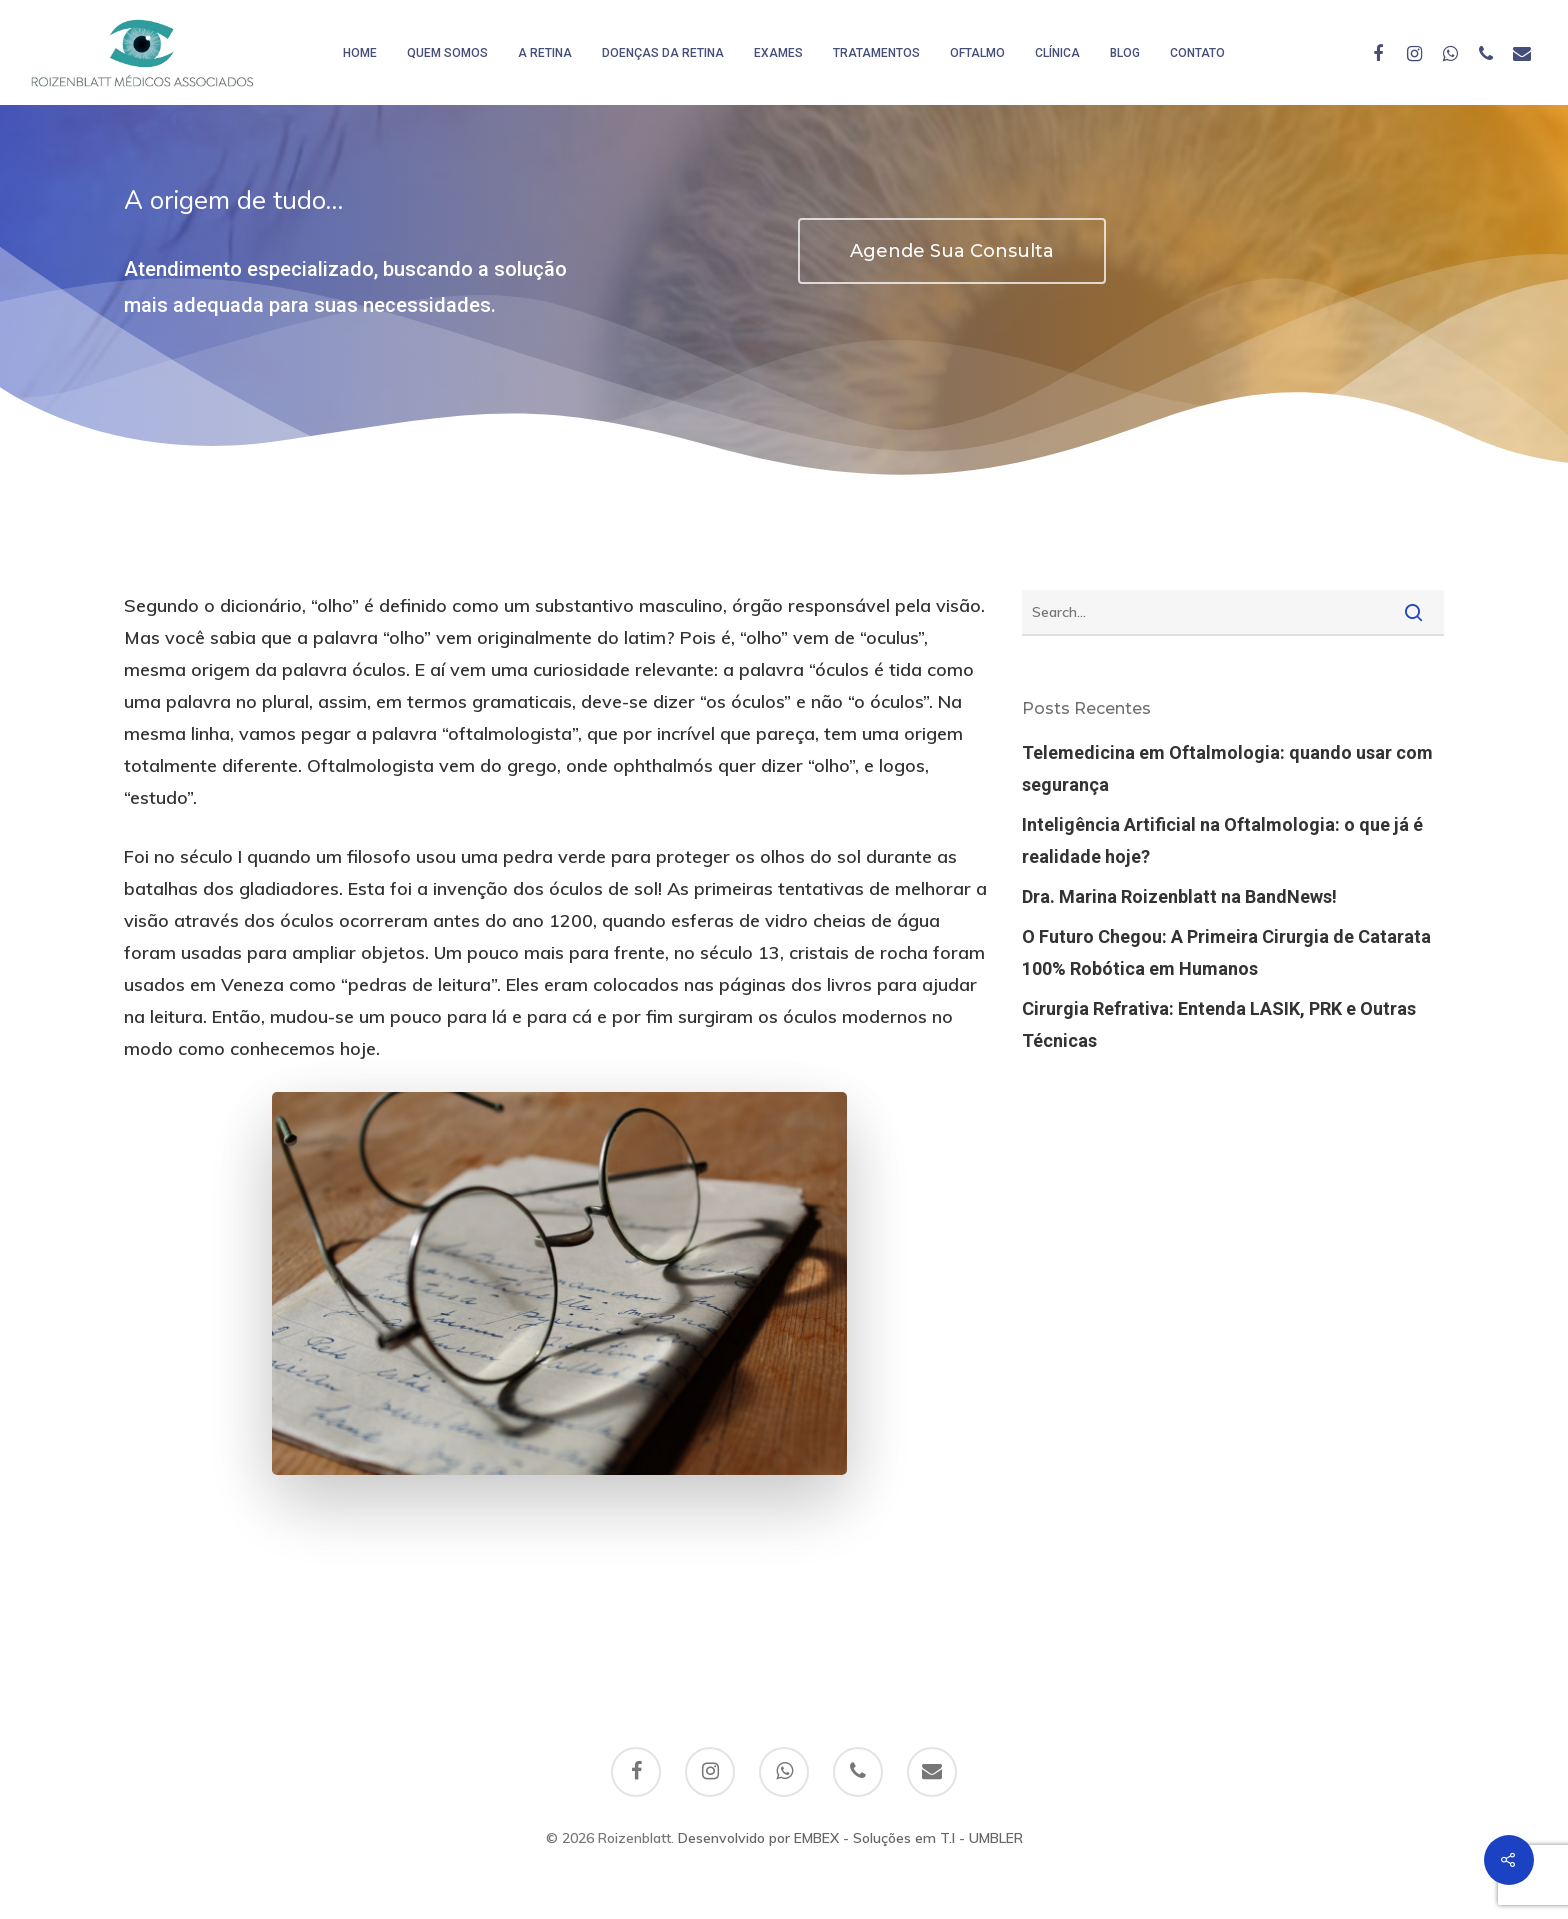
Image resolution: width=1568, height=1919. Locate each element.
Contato (1197, 53)
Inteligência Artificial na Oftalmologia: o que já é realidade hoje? (1222, 840)
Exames (778, 53)
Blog (1125, 53)
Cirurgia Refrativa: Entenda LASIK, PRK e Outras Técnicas (1219, 1024)
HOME (360, 53)
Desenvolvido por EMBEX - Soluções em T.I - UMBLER (850, 1838)
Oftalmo (977, 53)
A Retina (545, 53)
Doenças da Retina (663, 53)
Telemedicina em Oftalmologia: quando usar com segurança (1227, 768)
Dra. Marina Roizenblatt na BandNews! (1179, 896)
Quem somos (447, 53)
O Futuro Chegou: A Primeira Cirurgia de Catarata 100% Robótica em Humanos (1226, 952)
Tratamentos (876, 53)
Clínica (1057, 53)
